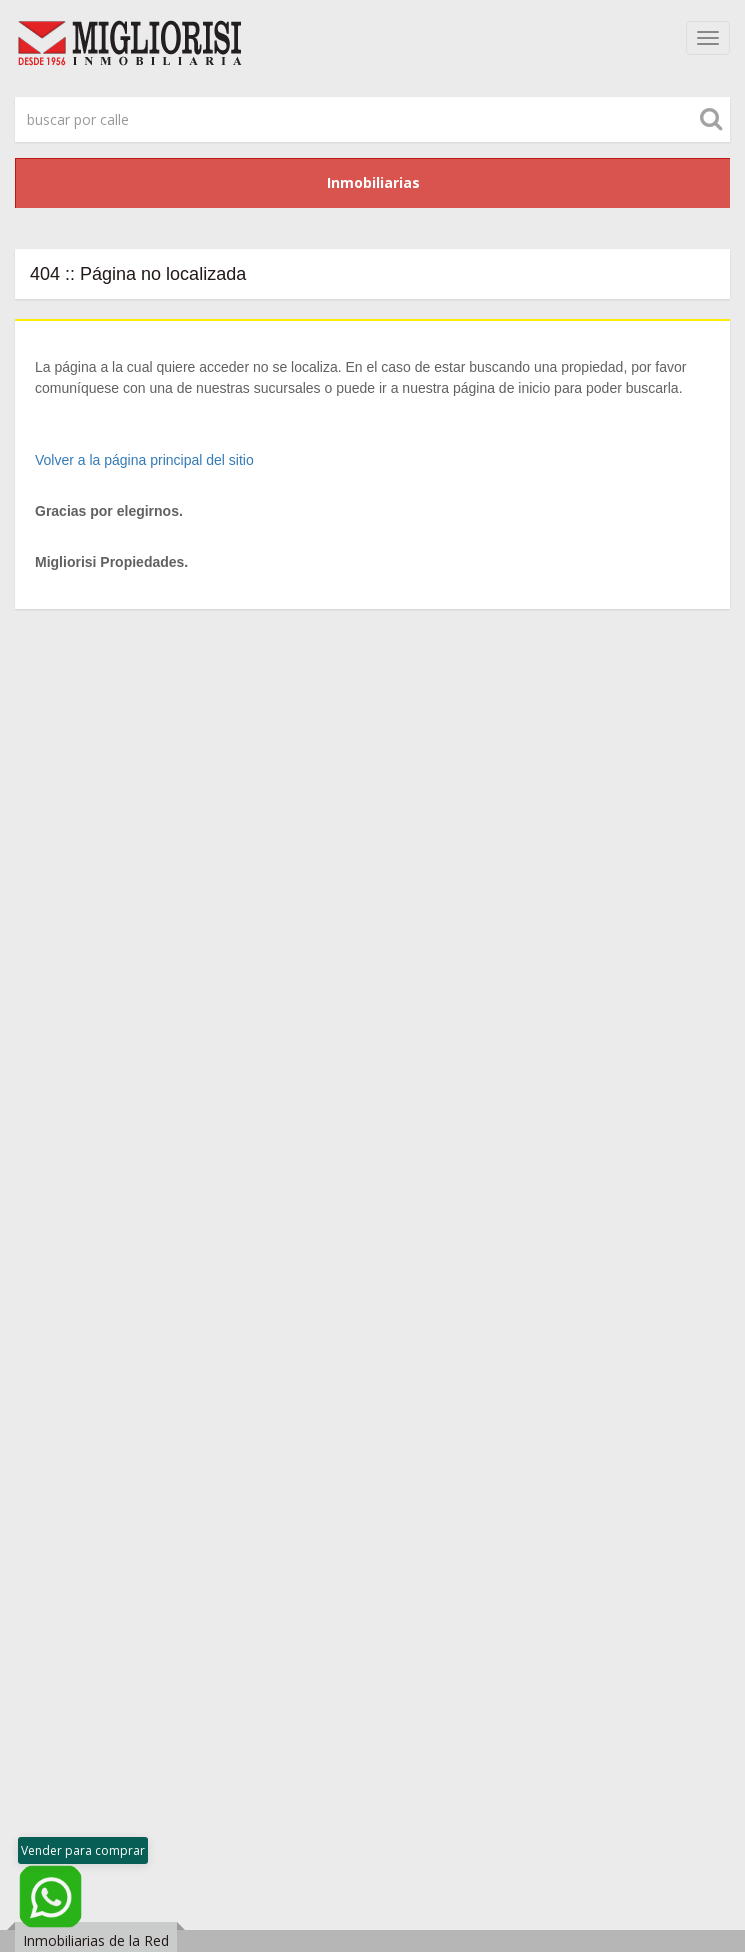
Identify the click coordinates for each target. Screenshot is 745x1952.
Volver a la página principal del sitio (144, 460)
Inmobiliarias (373, 182)
